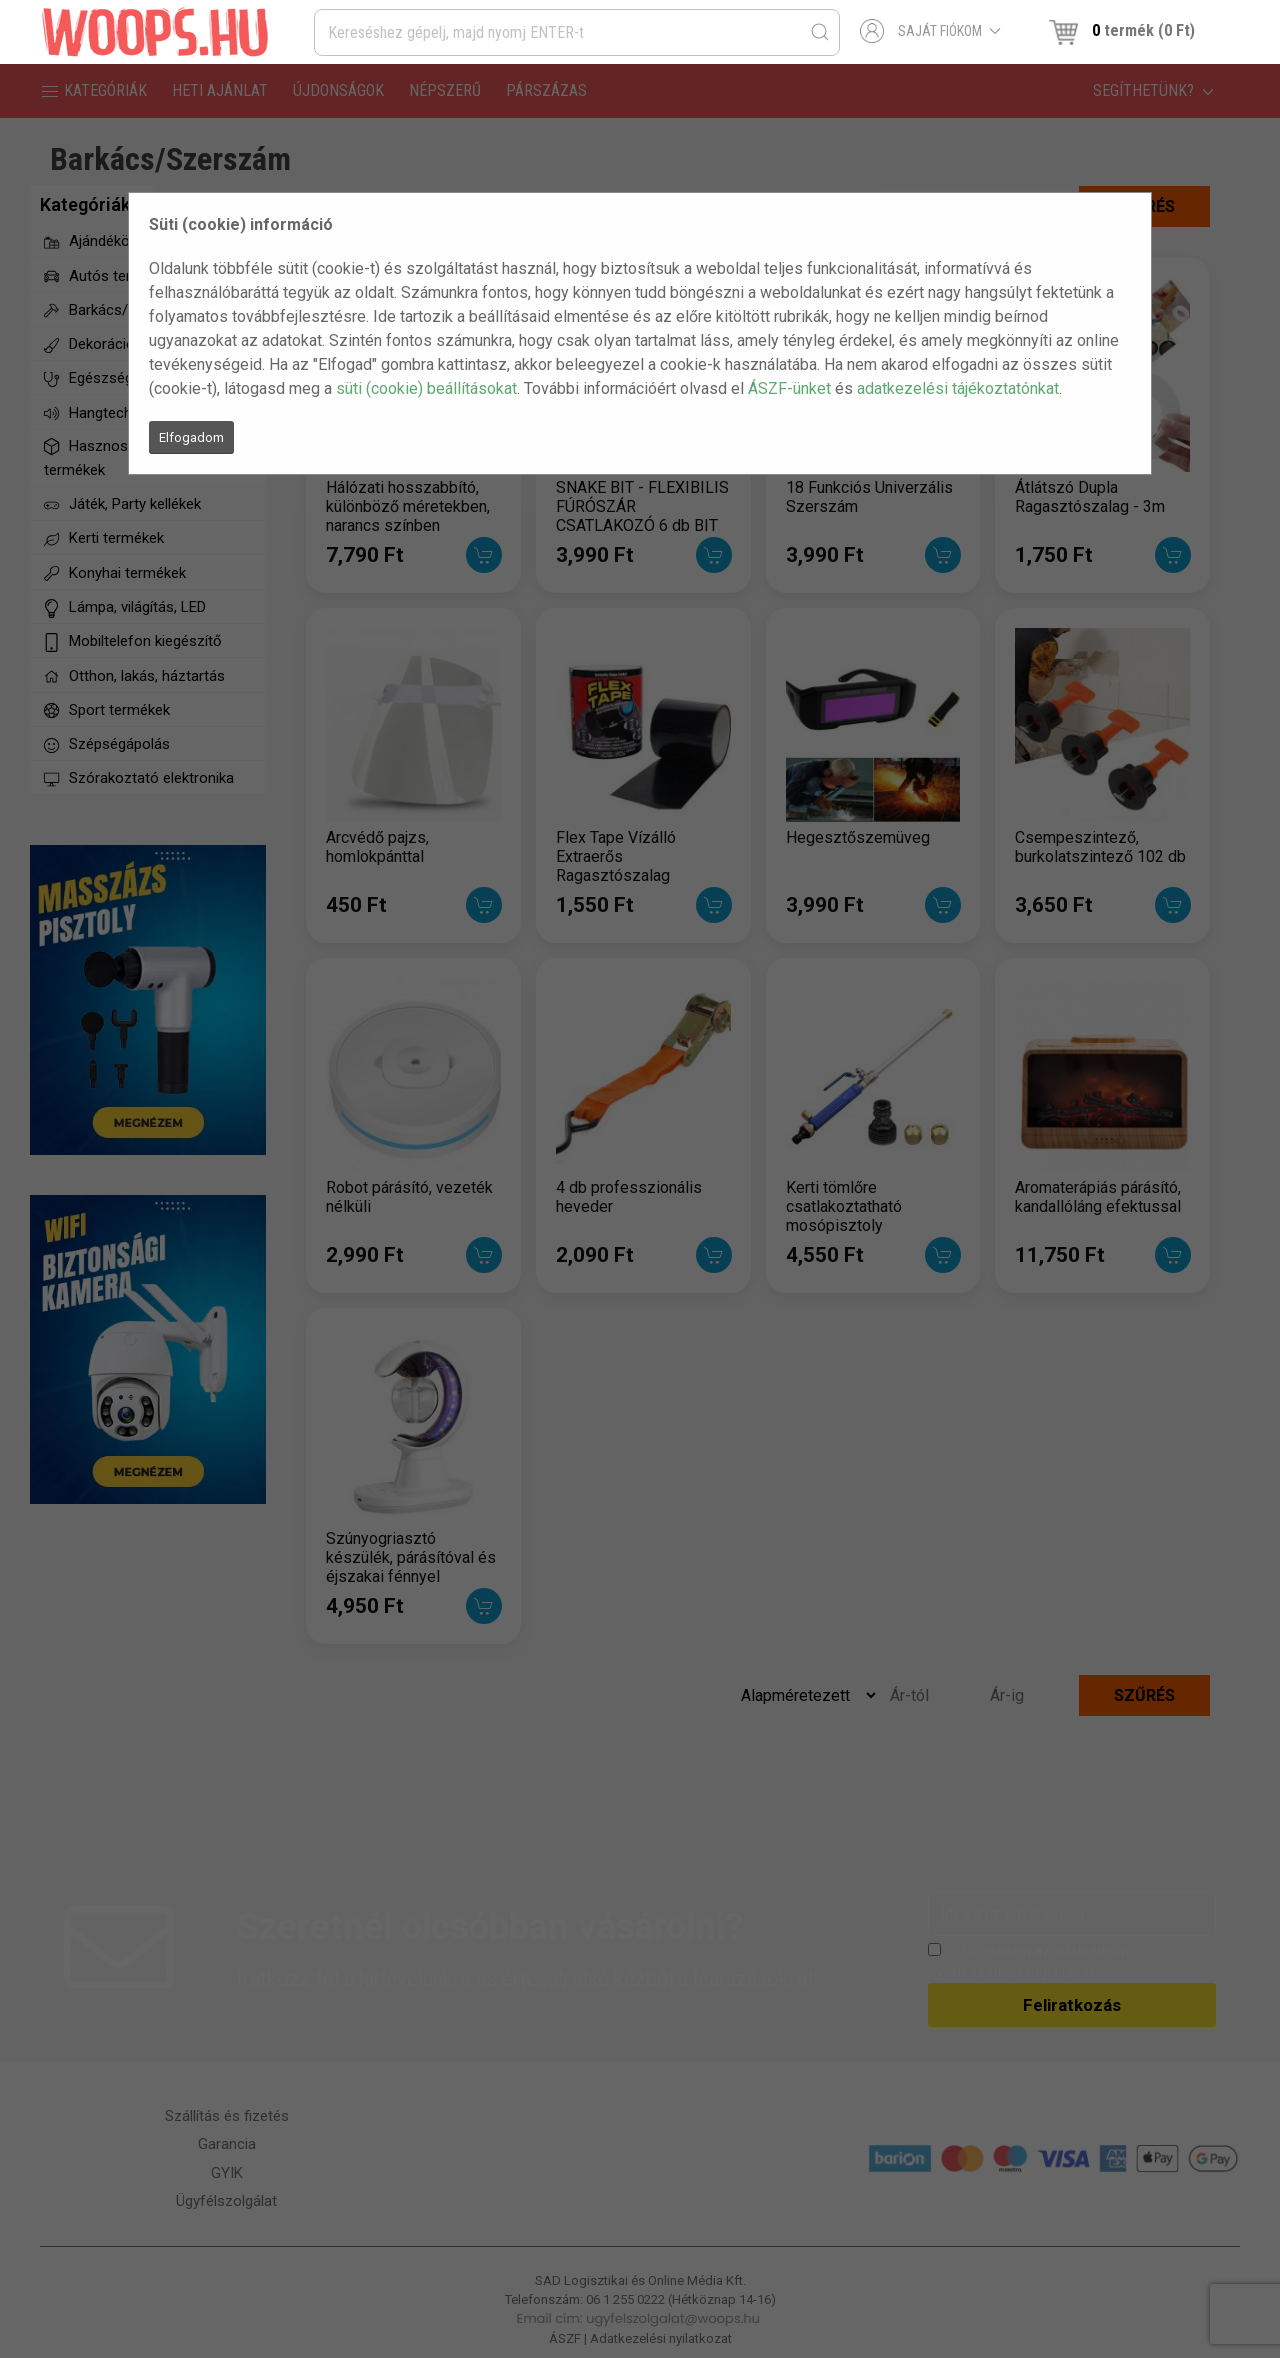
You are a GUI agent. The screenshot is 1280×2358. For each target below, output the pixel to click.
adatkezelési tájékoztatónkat (958, 388)
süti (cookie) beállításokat (426, 388)
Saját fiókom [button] (930, 31)
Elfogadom (191, 437)
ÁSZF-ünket (789, 388)
